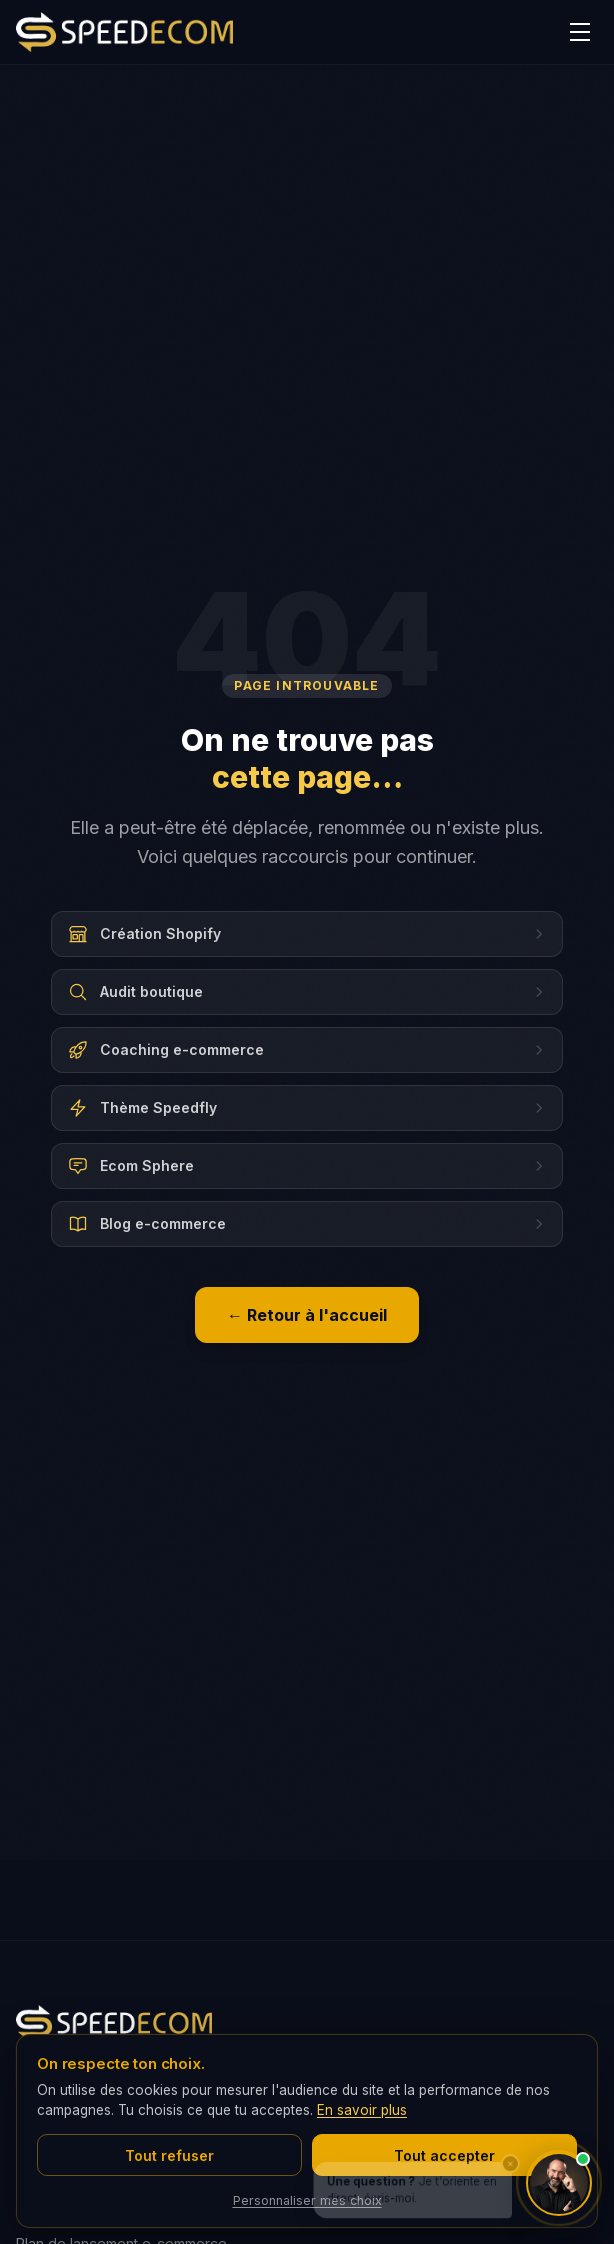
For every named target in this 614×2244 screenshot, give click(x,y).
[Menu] (580, 32)
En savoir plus (362, 2110)
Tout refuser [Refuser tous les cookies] (169, 2155)
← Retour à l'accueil (307, 1315)
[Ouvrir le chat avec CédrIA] (559, 2183)
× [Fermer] (510, 2147)
